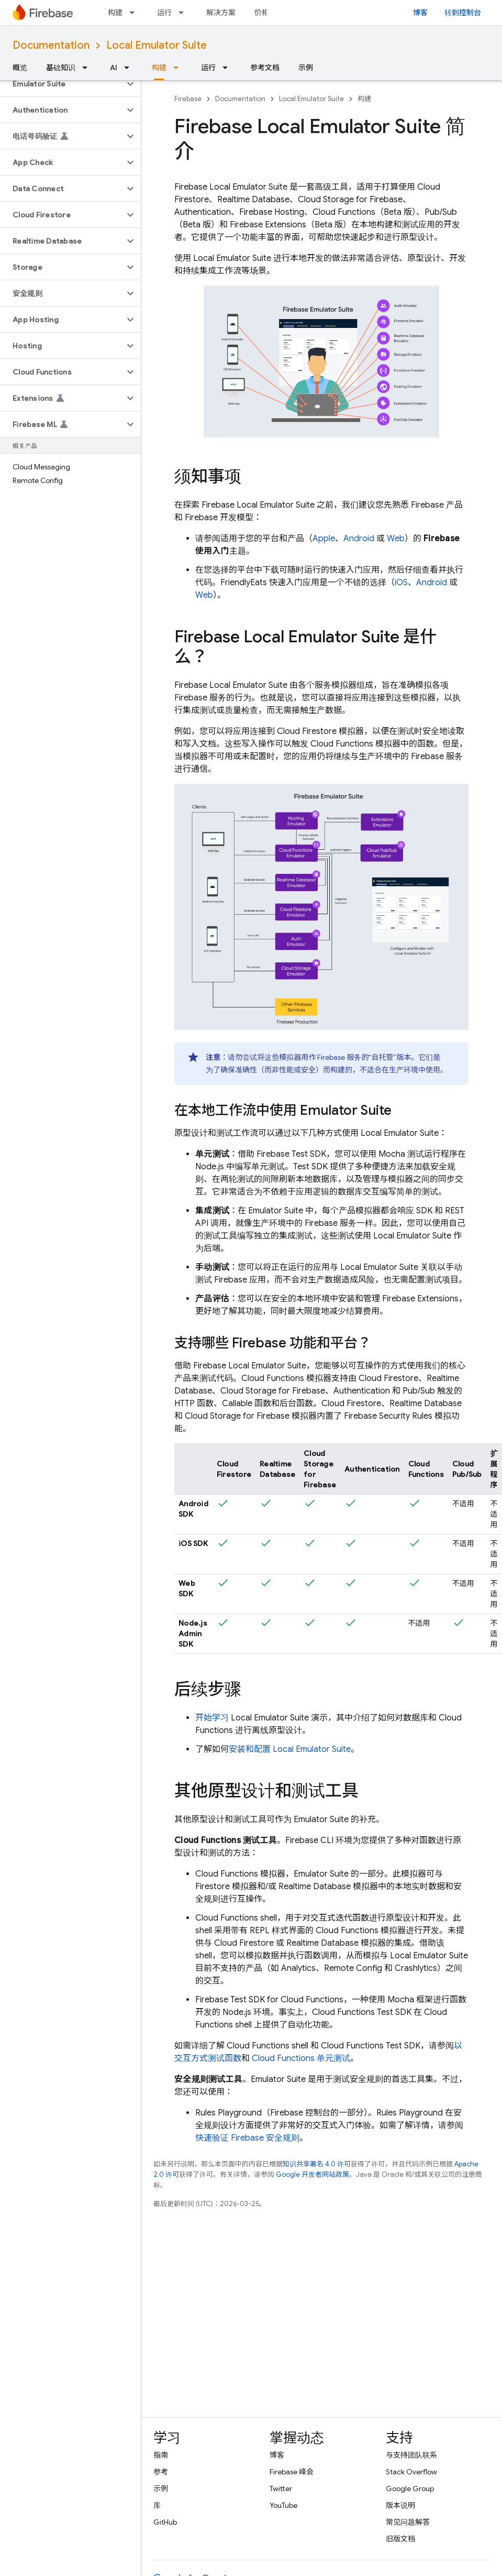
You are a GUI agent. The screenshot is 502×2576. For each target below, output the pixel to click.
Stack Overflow (411, 2471)
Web (396, 538)
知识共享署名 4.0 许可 (317, 2164)
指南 (160, 2455)
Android (358, 538)
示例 (305, 67)
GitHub (165, 2522)
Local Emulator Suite (156, 45)
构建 (115, 12)
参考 (160, 2471)
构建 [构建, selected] (159, 67)
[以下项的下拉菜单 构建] (135, 12)
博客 (420, 12)
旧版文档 (400, 2539)
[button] (62, 84)
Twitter (281, 2488)
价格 (261, 12)
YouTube (283, 2505)
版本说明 (400, 2505)
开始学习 (212, 1718)
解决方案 (221, 12)
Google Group (410, 2488)
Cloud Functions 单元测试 (301, 2058)
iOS (401, 582)
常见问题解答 (408, 2522)
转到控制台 (462, 12)
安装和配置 (290, 1749)
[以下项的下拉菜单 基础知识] (88, 67)
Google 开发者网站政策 (312, 2174)
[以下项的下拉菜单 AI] (129, 67)
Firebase (188, 98)
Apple (324, 538)
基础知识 (60, 67)
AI (113, 67)
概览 (20, 67)
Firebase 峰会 (292, 2471)
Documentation (51, 45)
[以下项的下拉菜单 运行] (184, 12)
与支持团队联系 (411, 2455)
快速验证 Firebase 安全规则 (247, 2138)
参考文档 (265, 67)
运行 (164, 12)
